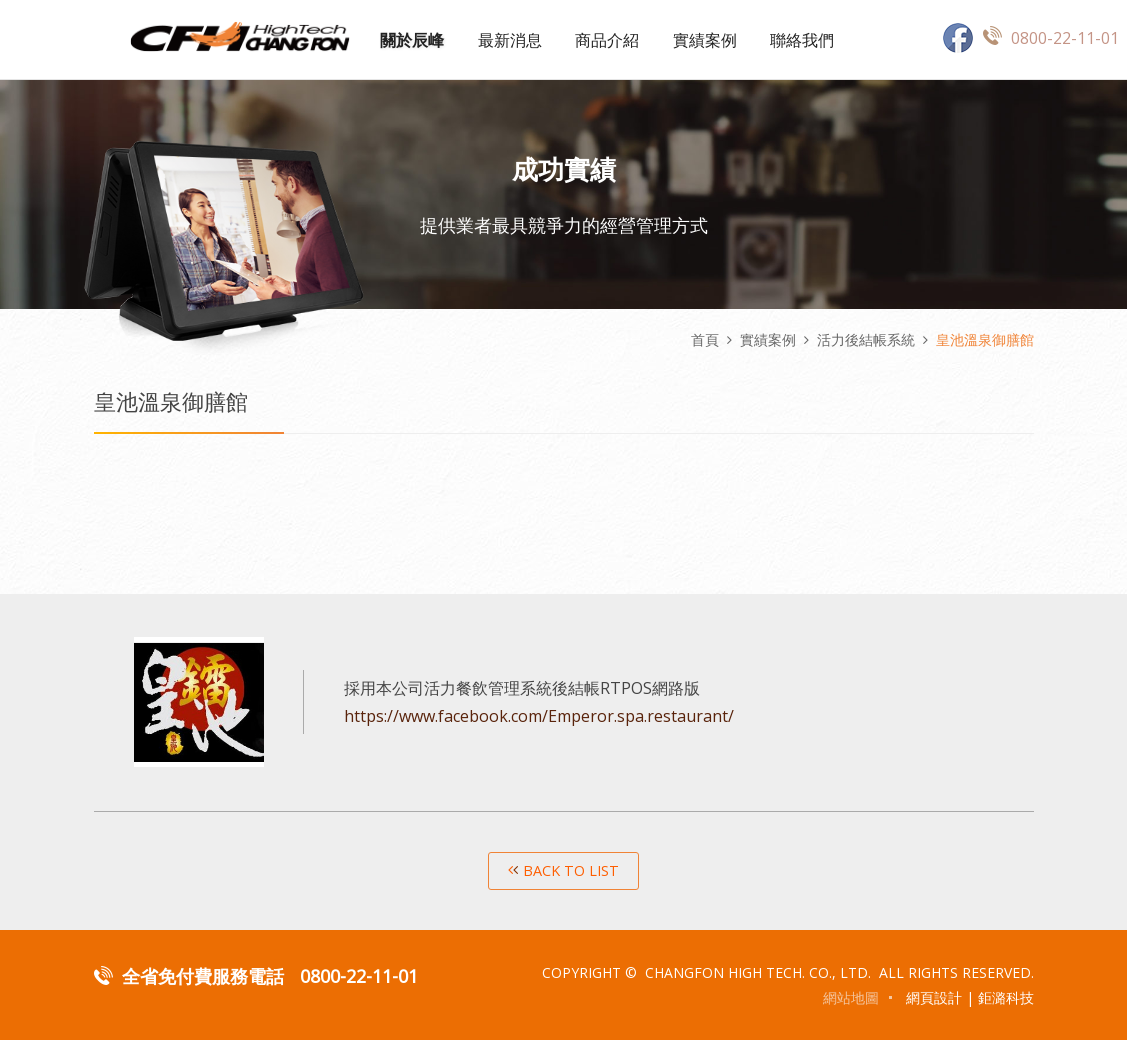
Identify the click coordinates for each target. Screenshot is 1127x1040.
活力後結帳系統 (866, 339)
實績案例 (705, 40)
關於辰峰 (412, 40)
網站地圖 (851, 997)
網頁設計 (934, 997)
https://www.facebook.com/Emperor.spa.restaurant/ (539, 716)
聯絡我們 (802, 40)
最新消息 (510, 40)
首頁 (705, 339)
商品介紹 (607, 40)
